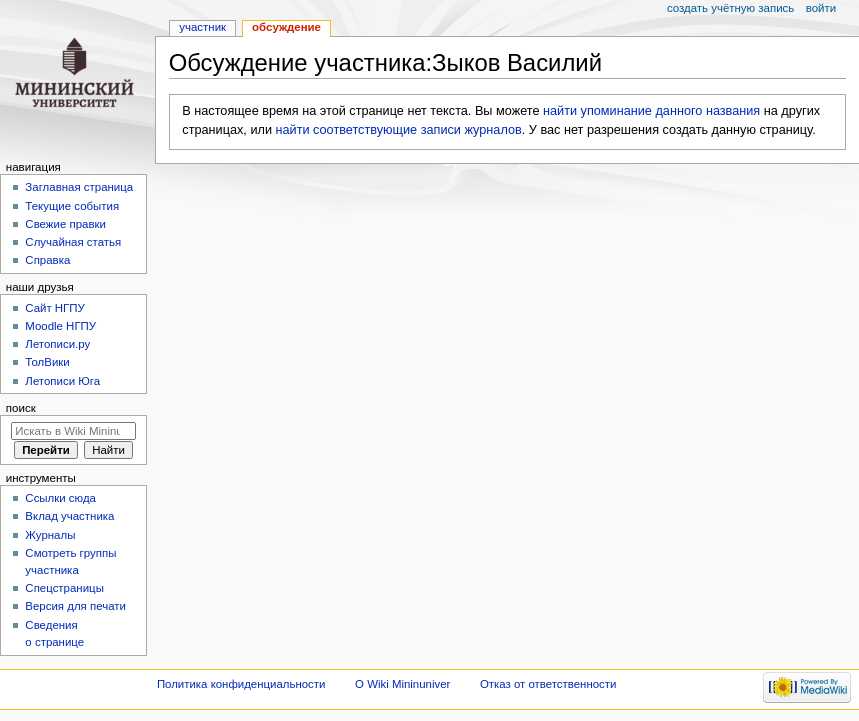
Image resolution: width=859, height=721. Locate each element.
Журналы (50, 535)
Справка (47, 260)
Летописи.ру (57, 344)
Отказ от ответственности (548, 684)
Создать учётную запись (730, 8)
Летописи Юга (62, 381)
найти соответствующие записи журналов (399, 130)
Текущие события (72, 206)
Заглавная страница (79, 187)
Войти (821, 8)
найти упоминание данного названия (651, 111)
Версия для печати (75, 606)
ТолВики (47, 362)
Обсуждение (286, 27)
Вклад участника (69, 516)
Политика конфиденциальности (241, 684)
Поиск (21, 408)
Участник (202, 27)
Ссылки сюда (60, 498)
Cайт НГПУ (54, 308)
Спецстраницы (64, 588)
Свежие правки (65, 224)
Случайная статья (73, 242)
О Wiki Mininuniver (402, 684)
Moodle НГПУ (60, 326)
